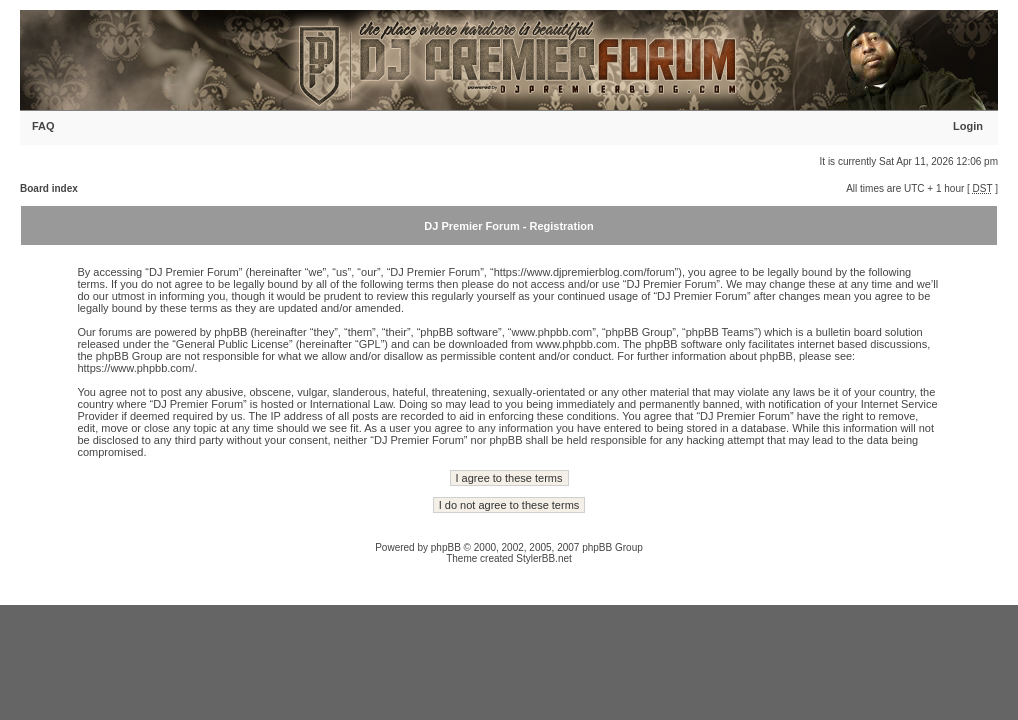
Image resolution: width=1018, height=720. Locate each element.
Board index (49, 188)
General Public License (232, 344)
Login (968, 126)
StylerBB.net (544, 558)
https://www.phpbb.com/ (135, 368)
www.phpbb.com (576, 344)
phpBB (446, 547)
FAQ (43, 126)
